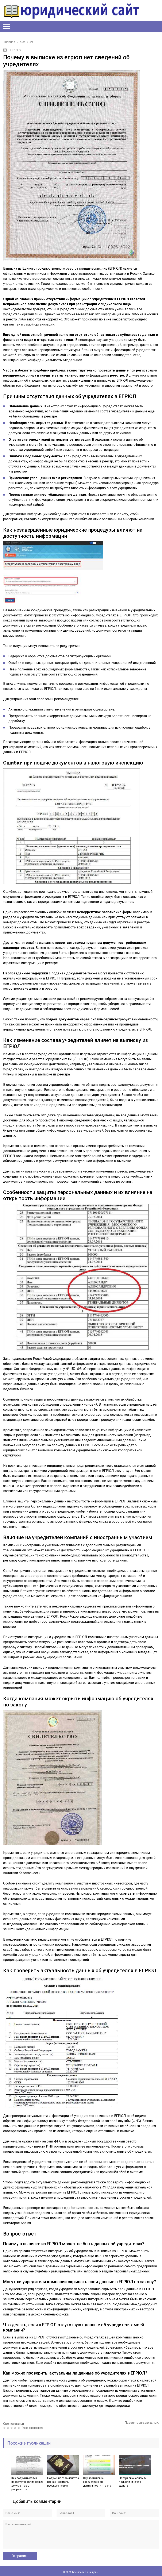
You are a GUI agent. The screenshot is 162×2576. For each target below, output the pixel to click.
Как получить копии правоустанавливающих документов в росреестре (27, 2483)
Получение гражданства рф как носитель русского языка (63, 2481)
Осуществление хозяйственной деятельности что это (97, 2481)
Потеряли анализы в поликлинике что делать (132, 2481)
